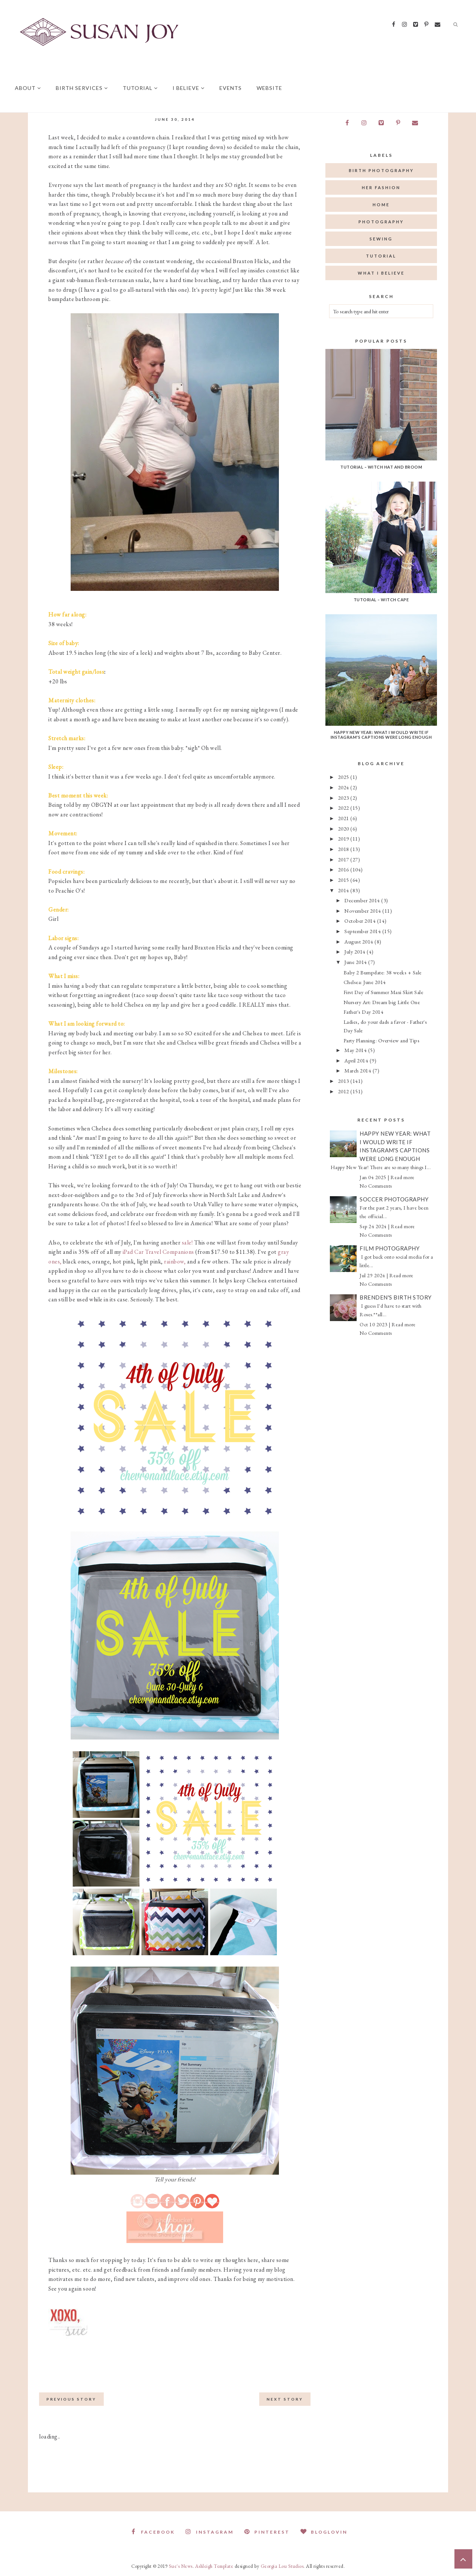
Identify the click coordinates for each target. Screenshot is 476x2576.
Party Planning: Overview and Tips (382, 1040)
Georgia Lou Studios (282, 2566)
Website (269, 88)
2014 (344, 890)
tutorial (381, 255)
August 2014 (359, 941)
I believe (189, 88)
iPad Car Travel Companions (158, 1252)
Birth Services (82, 88)
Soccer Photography (394, 1199)
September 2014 (363, 931)
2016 (344, 869)
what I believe (381, 273)
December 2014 (362, 900)
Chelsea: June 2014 (365, 982)
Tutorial (140, 88)
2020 (344, 828)
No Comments (376, 1185)
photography (381, 221)
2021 (344, 818)
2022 (344, 807)
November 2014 (363, 910)
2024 (344, 787)
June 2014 (356, 961)
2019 (344, 838)
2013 (344, 1080)
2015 (344, 879)
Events (230, 88)
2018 (344, 848)
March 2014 (358, 1070)
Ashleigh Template (214, 2566)
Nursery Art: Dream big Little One (382, 1002)
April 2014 (357, 1060)
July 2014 (355, 951)
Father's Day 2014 (364, 1011)
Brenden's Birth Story (396, 1297)
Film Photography (389, 1248)
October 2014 (360, 920)
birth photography (381, 170)
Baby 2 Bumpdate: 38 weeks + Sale (383, 972)
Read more (402, 1177)
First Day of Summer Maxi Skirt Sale (384, 992)
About (28, 88)
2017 (344, 859)
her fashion (381, 187)
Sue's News (181, 2566)
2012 (344, 1091)
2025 (344, 776)
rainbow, (175, 1261)
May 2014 (356, 1050)
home (381, 204)
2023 (344, 797)
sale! (187, 1242)
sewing (381, 238)
